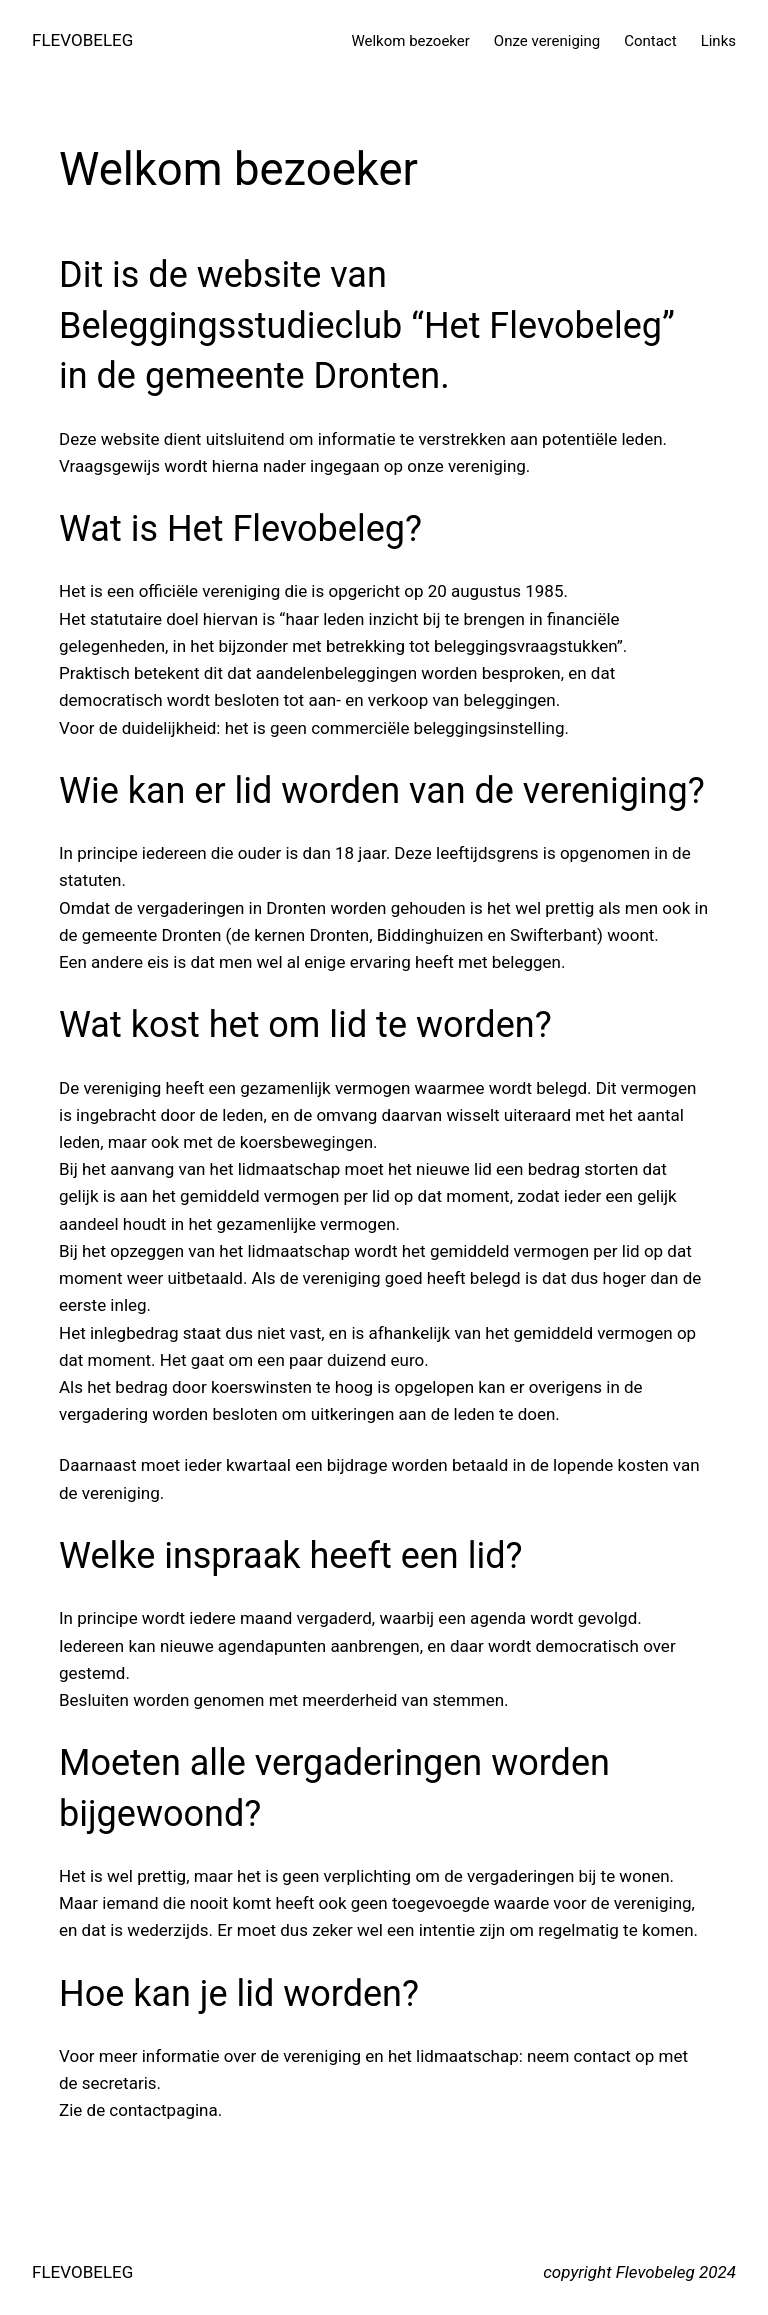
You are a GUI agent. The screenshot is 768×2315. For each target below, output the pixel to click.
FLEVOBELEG (82, 40)
